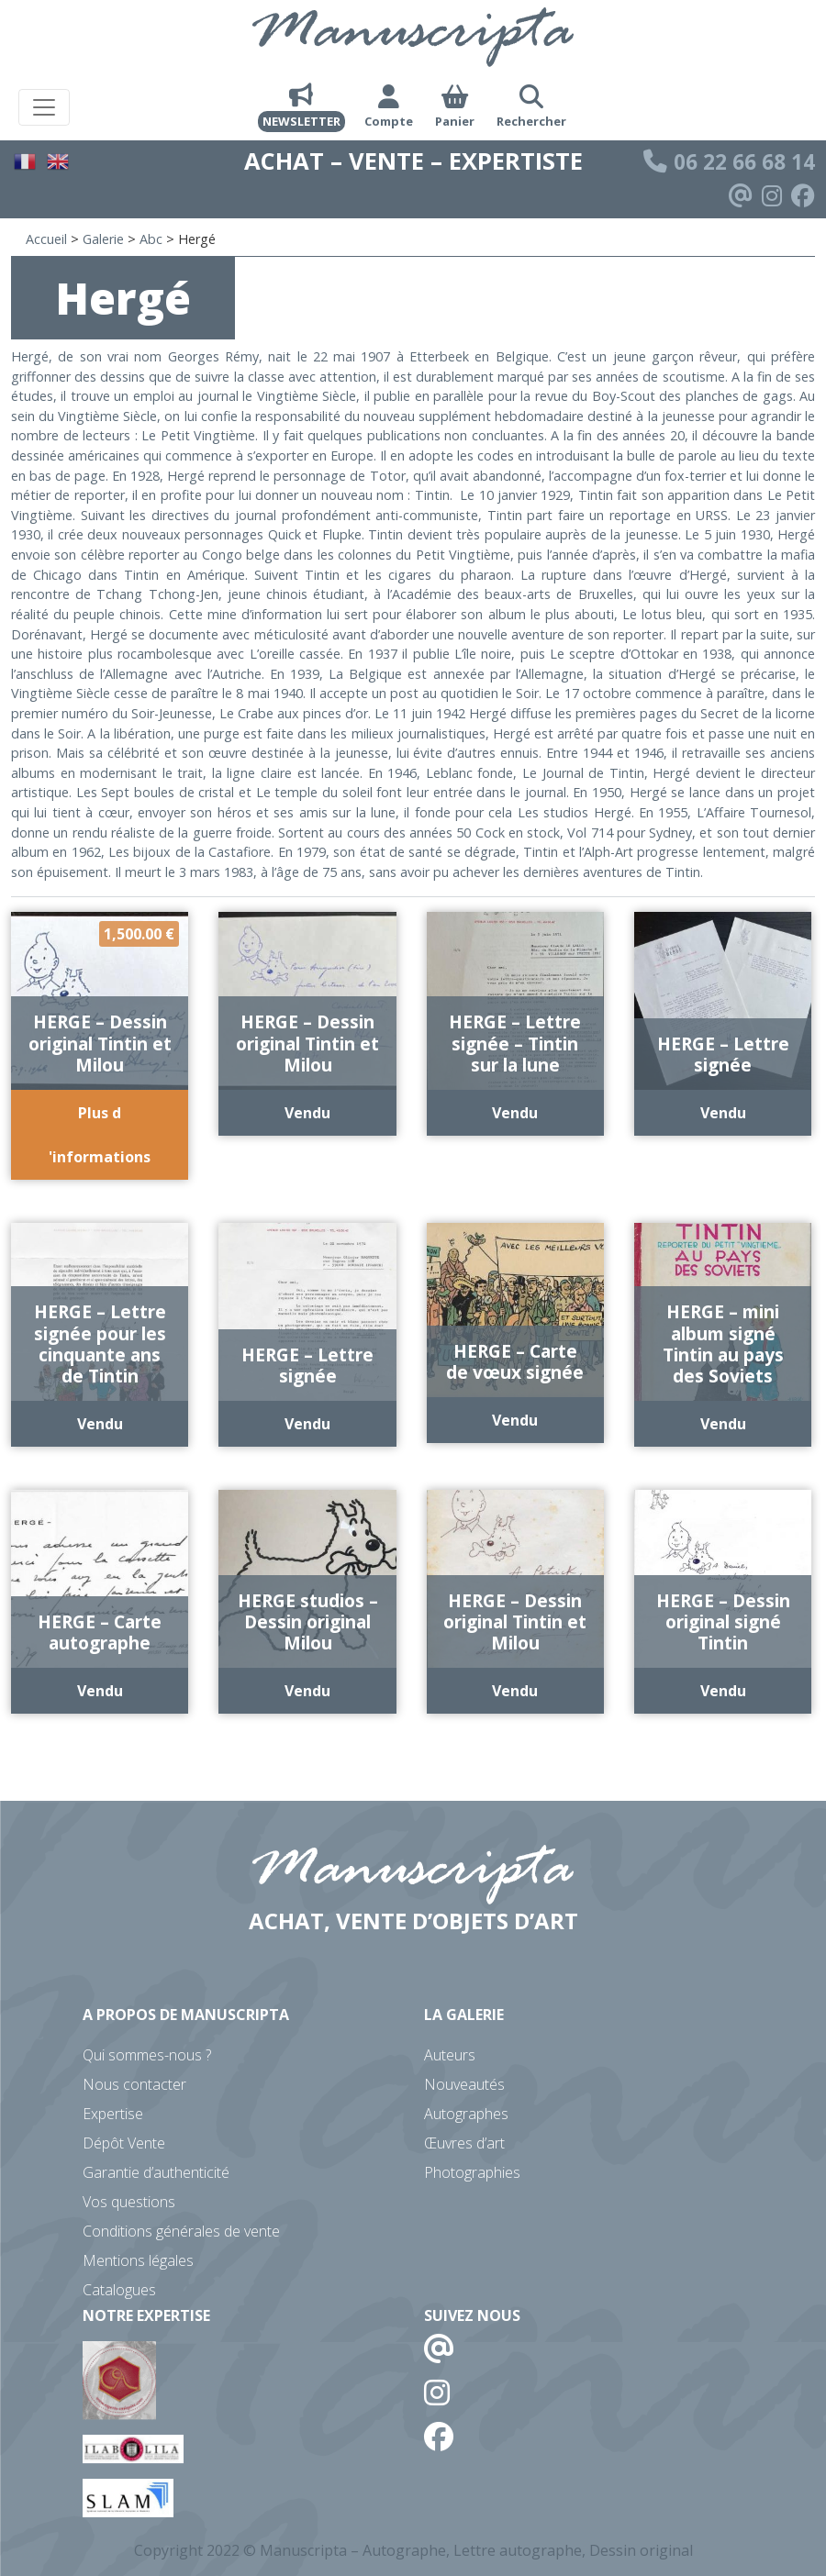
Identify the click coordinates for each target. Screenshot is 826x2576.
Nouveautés (464, 2084)
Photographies (472, 2172)
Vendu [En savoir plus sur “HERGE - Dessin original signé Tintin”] (723, 1691)
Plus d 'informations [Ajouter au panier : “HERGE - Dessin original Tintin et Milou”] (100, 1135)
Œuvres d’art (464, 2143)
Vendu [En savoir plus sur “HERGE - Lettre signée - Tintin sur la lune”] (515, 1113)
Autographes (466, 2114)
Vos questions (129, 2202)
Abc (151, 239)
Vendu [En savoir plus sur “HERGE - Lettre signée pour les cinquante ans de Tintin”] (100, 1424)
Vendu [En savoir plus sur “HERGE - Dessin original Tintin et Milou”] (307, 1113)
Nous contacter (134, 2084)
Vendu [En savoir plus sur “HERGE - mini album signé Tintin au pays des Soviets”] (723, 1424)
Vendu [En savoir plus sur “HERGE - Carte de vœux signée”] (515, 1420)
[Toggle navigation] (44, 107)
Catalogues (119, 2290)
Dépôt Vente (124, 2143)
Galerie (103, 239)
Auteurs (449, 2055)
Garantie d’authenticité (156, 2172)
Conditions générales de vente (181, 2231)
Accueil (46, 239)
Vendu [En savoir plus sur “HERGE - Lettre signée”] (723, 1113)
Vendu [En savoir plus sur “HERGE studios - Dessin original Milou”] (307, 1691)
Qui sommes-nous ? (147, 2055)
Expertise (113, 2114)
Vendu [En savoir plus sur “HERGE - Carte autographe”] (100, 1691)
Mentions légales (138, 2260)
